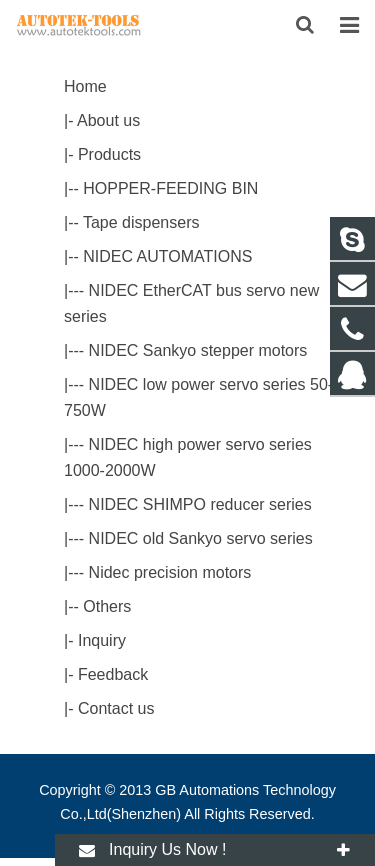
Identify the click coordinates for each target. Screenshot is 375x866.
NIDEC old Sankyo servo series (201, 538)
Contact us (116, 708)
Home (85, 86)
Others (107, 606)
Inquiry (102, 640)
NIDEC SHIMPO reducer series (200, 504)
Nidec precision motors (170, 572)
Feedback (113, 674)
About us (108, 120)
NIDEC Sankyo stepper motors (198, 350)
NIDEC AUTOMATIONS (167, 256)
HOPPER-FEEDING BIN (170, 188)
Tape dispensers (141, 222)
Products (109, 154)
